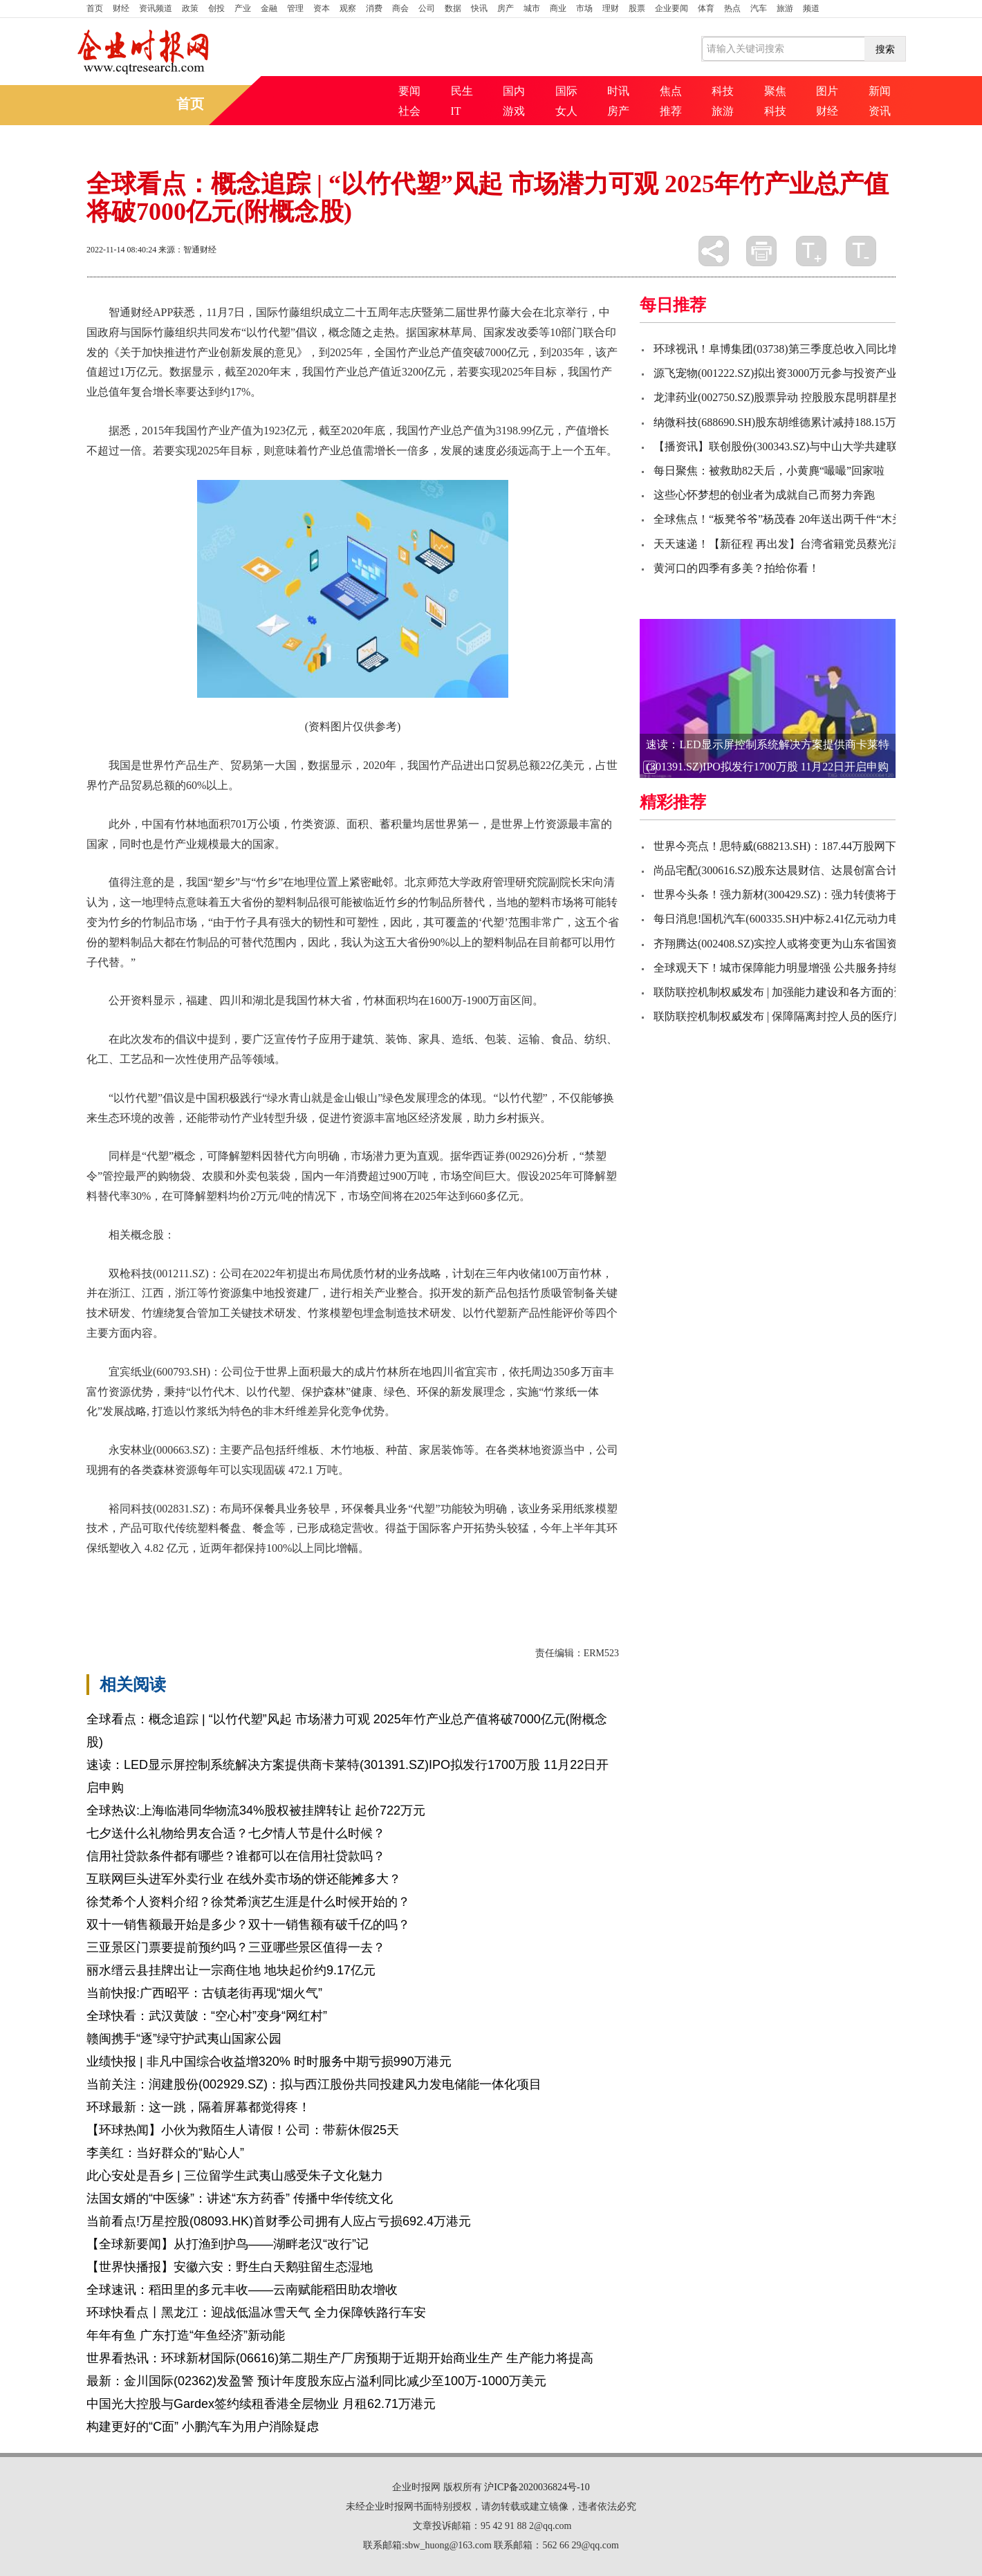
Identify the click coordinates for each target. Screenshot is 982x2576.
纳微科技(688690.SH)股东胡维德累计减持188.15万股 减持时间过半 (815, 422)
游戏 (514, 111)
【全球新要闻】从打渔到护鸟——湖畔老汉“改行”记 (227, 2244)
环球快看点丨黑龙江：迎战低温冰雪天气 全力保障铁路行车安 (256, 2312)
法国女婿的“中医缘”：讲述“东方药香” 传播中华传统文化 (239, 2198)
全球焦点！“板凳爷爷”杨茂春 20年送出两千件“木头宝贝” (792, 519)
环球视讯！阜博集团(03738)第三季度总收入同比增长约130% (800, 349)
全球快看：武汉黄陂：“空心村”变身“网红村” (206, 2016)
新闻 (880, 91)
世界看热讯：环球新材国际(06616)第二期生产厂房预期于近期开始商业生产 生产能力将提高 (339, 2358)
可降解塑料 (161, 1584)
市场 (584, 8)
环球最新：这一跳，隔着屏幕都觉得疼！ (198, 2107)
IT (456, 111)
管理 (295, 8)
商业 (558, 8)
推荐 (671, 111)
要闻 (409, 91)
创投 (216, 8)
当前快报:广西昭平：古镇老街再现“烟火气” (204, 1993)
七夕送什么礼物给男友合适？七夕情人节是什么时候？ (235, 1833)
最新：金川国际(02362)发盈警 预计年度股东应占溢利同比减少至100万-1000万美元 (316, 2381)
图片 (827, 91)
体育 (706, 8)
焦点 (671, 91)
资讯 (880, 111)
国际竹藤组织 (272, 1584)
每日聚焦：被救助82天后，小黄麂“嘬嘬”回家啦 (769, 470)
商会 (400, 8)
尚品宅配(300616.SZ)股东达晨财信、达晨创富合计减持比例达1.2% (815, 870)
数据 (453, 8)
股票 (637, 8)
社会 (409, 111)
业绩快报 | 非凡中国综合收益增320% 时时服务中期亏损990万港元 (269, 2061)
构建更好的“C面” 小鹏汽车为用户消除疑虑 (202, 2427)
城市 (532, 8)
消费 (374, 8)
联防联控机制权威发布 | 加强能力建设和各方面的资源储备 (796, 992)
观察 (348, 8)
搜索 (885, 49)
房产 (505, 8)
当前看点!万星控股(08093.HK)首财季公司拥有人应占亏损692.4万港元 (278, 2221)
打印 (761, 251)
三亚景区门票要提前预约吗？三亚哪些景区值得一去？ (235, 1947)
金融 (269, 8)
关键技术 (214, 1584)
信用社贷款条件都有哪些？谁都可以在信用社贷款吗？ (235, 1856)
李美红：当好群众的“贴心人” (165, 2153)
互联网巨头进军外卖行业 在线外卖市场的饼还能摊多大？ (243, 1879)
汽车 (758, 8)
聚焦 (775, 91)
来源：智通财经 (187, 249)
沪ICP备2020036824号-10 (536, 2487)
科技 (723, 91)
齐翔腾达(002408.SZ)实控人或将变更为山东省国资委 (781, 943)
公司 (426, 8)
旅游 (785, 8)
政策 (190, 8)
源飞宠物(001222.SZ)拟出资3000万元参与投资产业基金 (787, 373)
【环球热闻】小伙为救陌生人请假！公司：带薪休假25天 (242, 2130)
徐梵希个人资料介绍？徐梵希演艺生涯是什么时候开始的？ (248, 1902)
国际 (566, 91)
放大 (811, 251)
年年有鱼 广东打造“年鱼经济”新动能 (185, 2335)
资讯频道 (155, 8)
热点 (732, 8)
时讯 (618, 91)
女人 (566, 111)
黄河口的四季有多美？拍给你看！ (736, 568)
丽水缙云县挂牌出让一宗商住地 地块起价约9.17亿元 (231, 1970)
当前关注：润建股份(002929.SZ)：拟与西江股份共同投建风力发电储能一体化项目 (313, 2084)
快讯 (479, 8)
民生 (462, 91)
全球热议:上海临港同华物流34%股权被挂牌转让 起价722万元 (255, 1810)
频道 (811, 8)
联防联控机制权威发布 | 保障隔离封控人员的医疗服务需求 (796, 1016)
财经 (121, 8)
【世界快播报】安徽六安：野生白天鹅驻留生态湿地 (229, 2267)
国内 (514, 91)
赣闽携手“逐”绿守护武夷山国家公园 (183, 2039)
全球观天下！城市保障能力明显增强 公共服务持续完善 (788, 968)
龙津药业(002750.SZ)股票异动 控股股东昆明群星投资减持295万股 (813, 397)
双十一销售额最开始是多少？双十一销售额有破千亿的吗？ (248, 1924)
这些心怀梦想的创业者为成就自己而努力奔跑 (764, 495)
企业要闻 (671, 8)
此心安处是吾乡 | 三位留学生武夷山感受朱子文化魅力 (234, 2176)
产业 (242, 8)
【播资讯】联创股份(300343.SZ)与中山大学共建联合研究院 (798, 446)
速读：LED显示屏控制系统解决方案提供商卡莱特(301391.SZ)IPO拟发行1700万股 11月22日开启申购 (767, 755)
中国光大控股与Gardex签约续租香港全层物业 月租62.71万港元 (261, 2404)
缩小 (861, 251)
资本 (321, 8)
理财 (610, 8)
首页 (94, 8)
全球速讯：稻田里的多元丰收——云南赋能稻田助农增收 (242, 2290)
